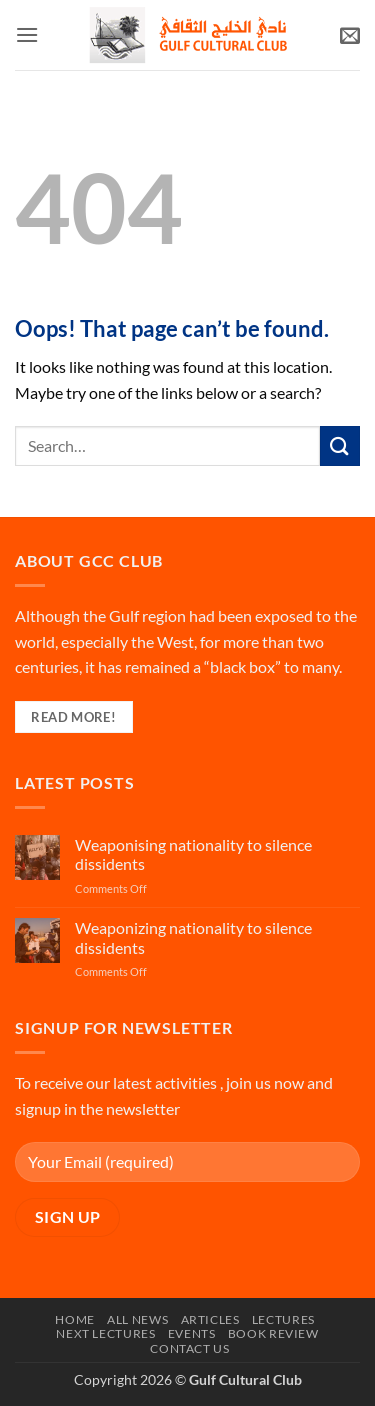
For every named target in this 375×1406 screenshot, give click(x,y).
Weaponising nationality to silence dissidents (193, 854)
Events (192, 1333)
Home (74, 1319)
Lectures (283, 1319)
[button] (27, 34)
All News (137, 1319)
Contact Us (189, 1348)
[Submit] (340, 445)
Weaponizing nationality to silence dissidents (193, 937)
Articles (210, 1319)
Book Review (273, 1333)
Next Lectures (105, 1333)
